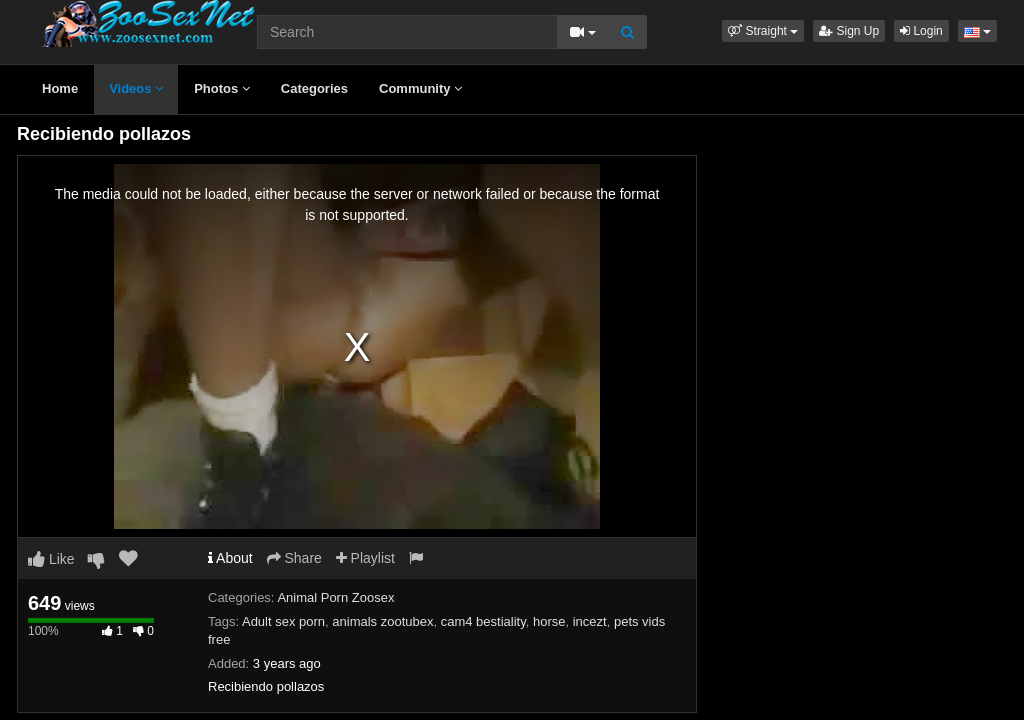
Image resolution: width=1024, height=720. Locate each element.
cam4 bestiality (483, 621)
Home (60, 88)
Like (51, 559)
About (230, 558)
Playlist (365, 558)
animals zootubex (382, 621)
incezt (590, 621)
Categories (314, 88)
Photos (222, 88)
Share (294, 558)
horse (549, 621)
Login (921, 31)
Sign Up (849, 31)
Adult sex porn (283, 621)
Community (420, 88)
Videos (136, 88)
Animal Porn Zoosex (335, 597)
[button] (763, 31)
